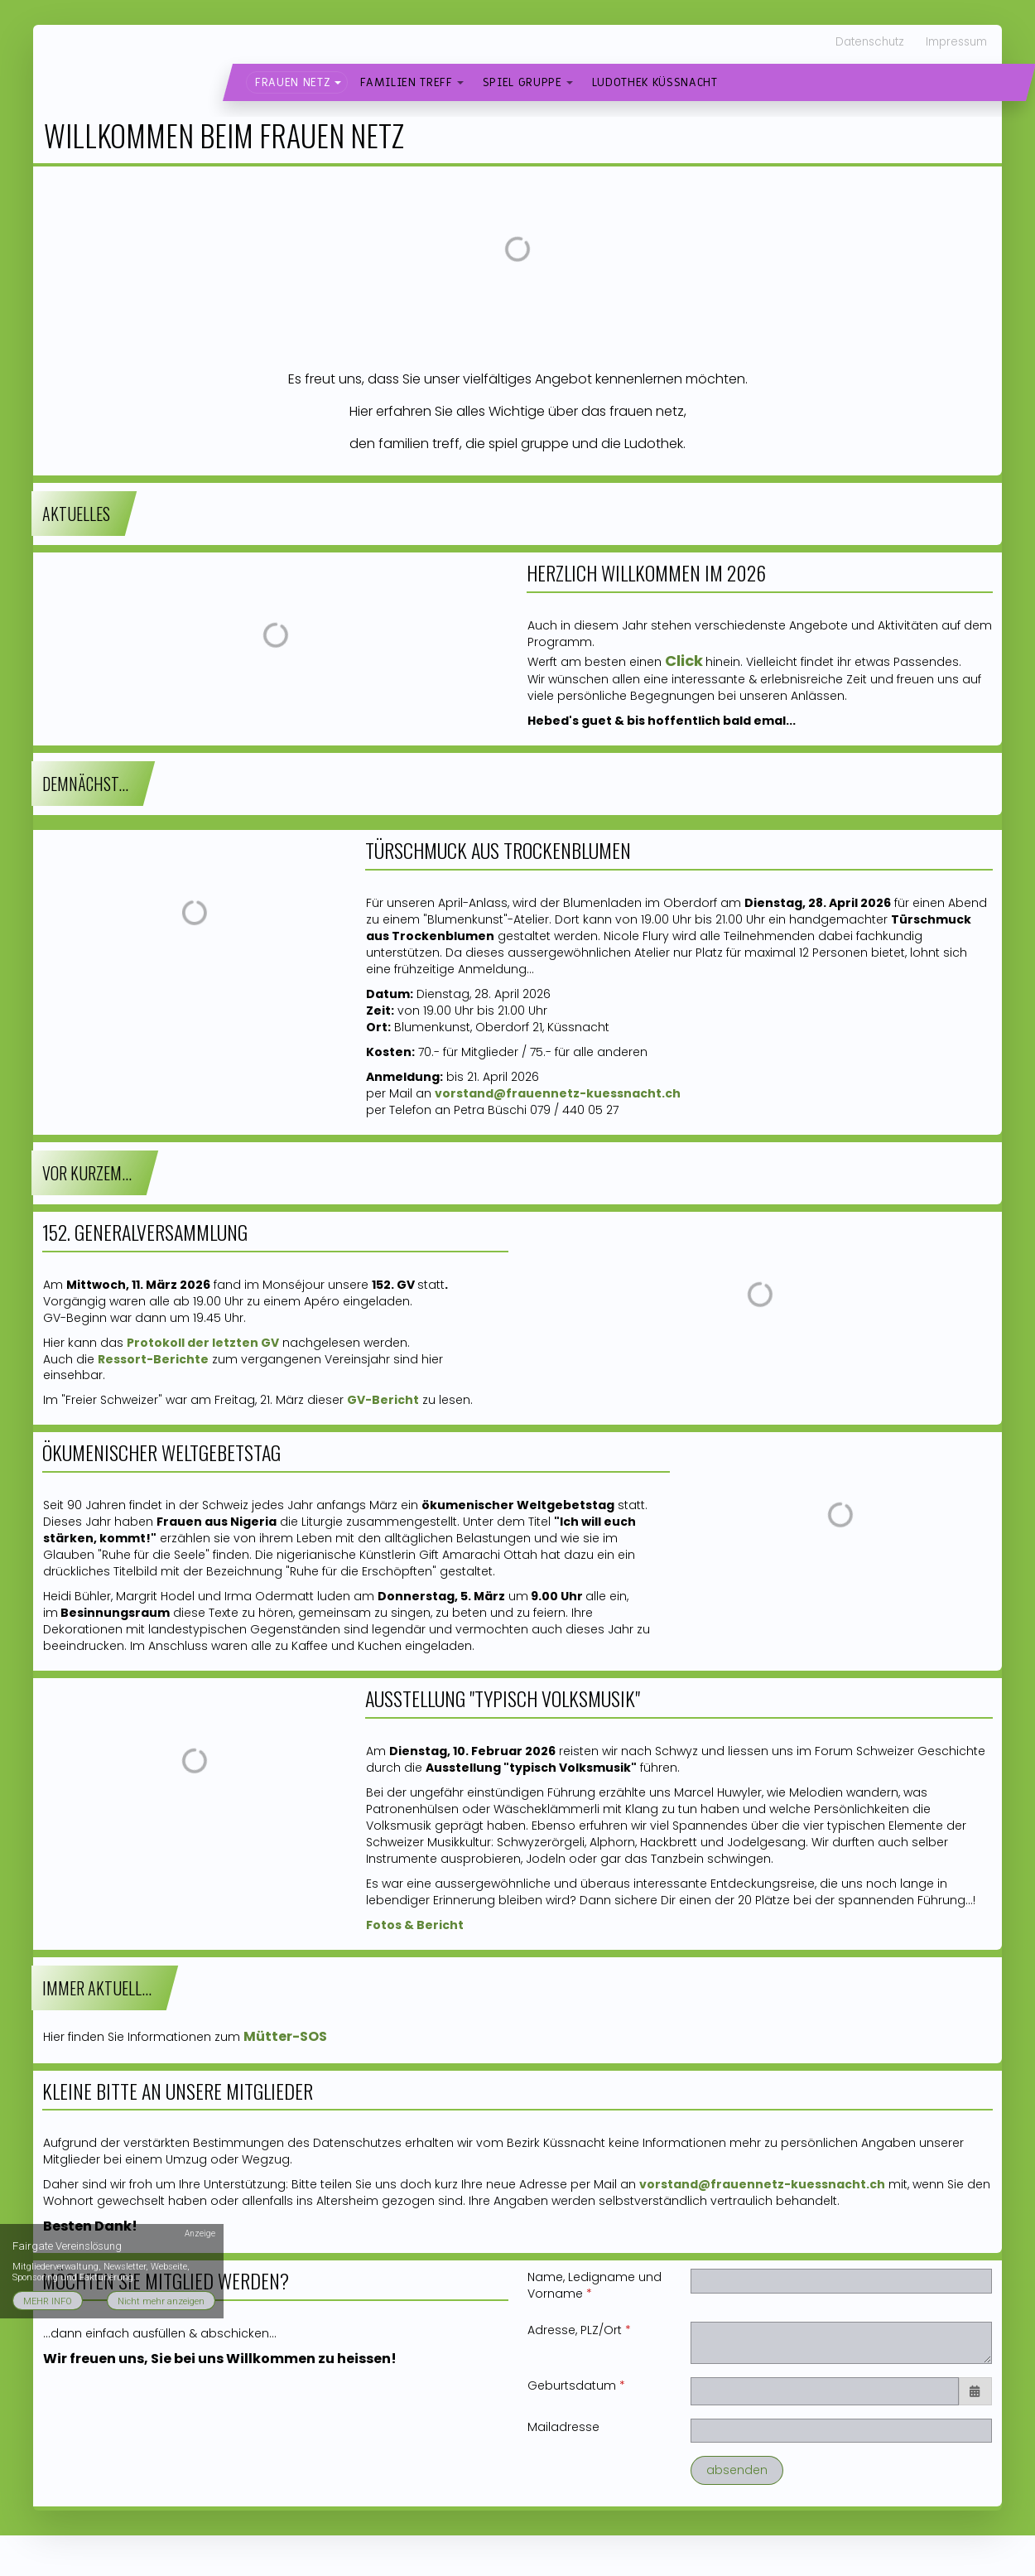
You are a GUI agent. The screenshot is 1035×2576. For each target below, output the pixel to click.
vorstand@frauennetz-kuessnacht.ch (762, 2184)
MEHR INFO (47, 2301)
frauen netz (292, 82)
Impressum (956, 42)
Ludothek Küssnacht (655, 82)
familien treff (406, 82)
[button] (338, 82)
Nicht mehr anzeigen (161, 2301)
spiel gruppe (522, 82)
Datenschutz (869, 42)
